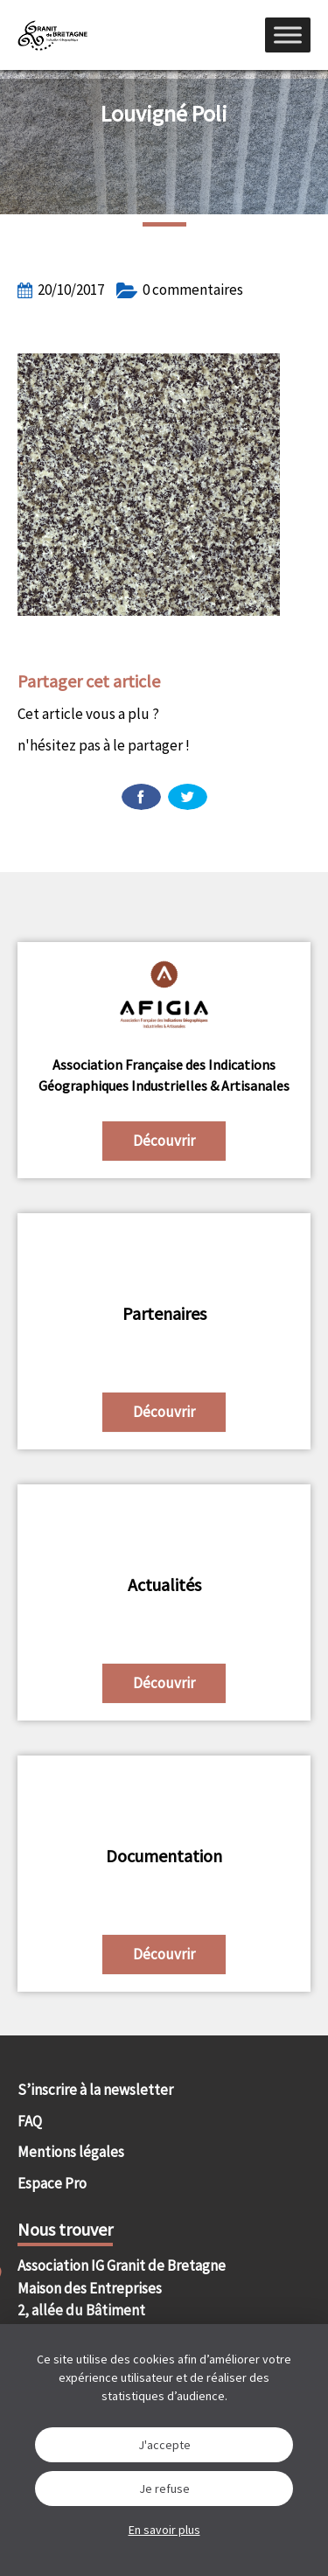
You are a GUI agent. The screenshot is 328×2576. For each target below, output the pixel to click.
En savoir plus (164, 2530)
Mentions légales (70, 2151)
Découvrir (164, 1140)
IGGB (52, 35)
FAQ (29, 2121)
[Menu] (288, 34)
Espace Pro (52, 2183)
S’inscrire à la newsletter (95, 2089)
